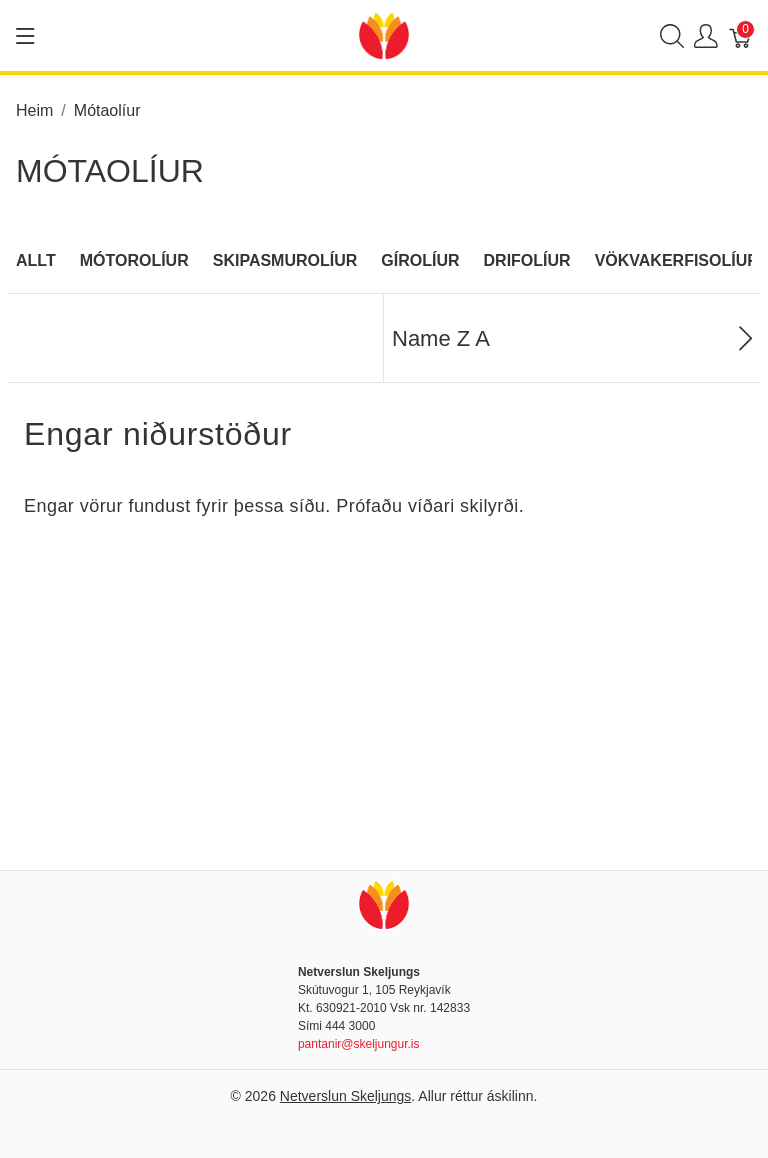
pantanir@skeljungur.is (359, 1044)
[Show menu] (25, 36)
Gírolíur (420, 260)
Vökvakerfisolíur (677, 260)
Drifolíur (527, 260)
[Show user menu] (706, 35)
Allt (36, 260)
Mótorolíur (134, 260)
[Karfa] (741, 35)
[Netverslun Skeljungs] (384, 34)
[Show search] (672, 35)
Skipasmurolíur (285, 260)
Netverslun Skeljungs (346, 1096)
